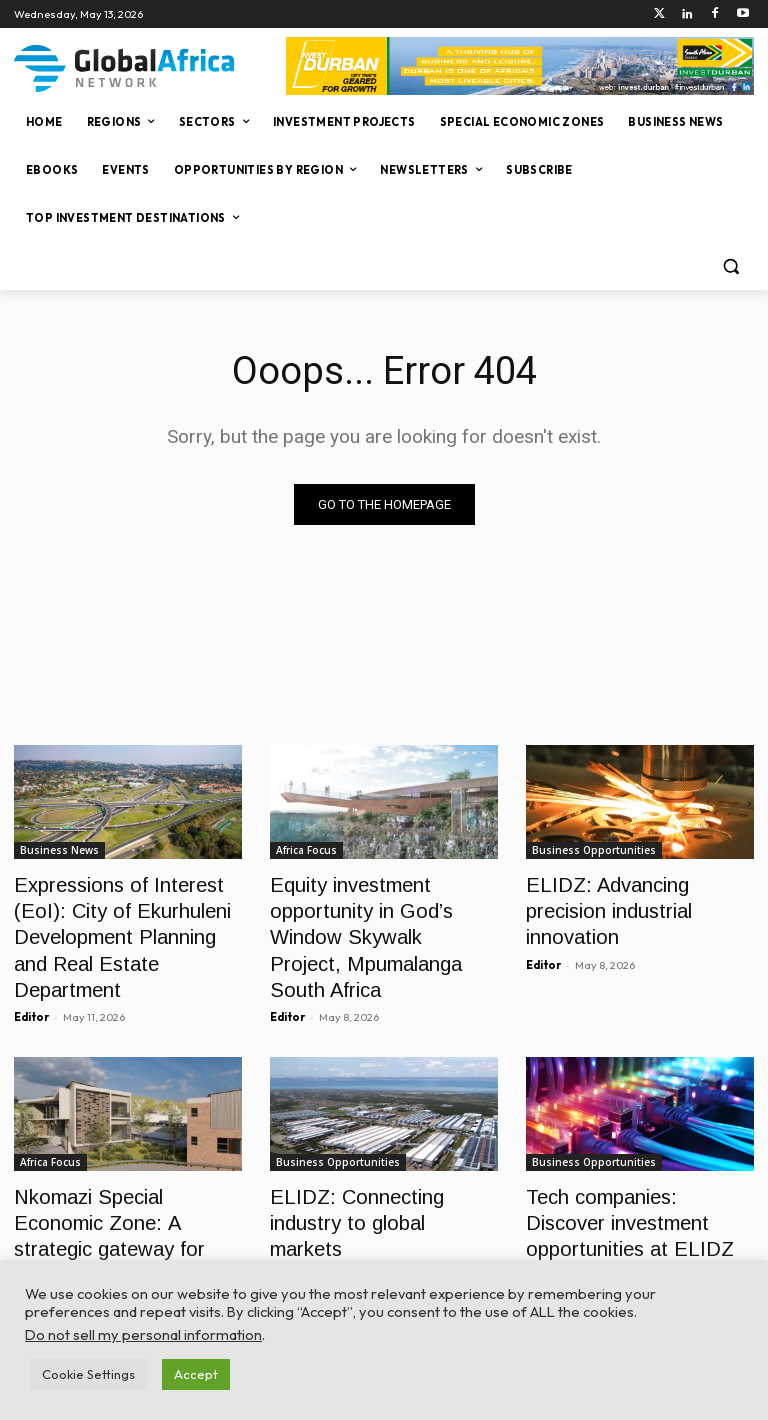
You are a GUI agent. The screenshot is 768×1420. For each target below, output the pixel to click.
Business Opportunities (594, 850)
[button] (730, 266)
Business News (59, 850)
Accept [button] (196, 1374)
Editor (31, 974)
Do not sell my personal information (143, 1334)
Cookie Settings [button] (88, 1374)
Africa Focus (306, 850)
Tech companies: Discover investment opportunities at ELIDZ (632, 1173)
